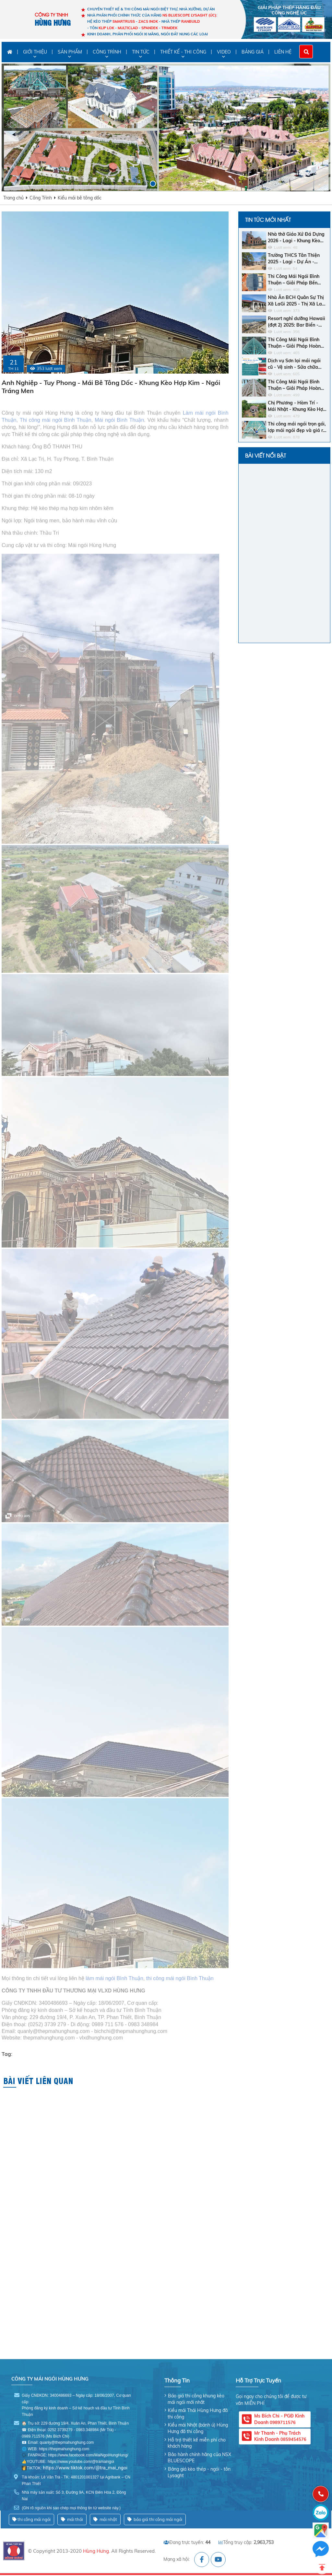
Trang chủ (13, 198)
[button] (144, 184)
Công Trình (41, 198)
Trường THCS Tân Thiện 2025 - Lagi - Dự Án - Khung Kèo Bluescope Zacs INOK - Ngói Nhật (297, 258)
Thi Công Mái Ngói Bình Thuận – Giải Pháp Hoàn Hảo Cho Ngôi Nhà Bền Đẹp (294, 385)
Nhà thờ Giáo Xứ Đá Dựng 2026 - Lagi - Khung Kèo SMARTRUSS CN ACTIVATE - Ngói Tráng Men (296, 237)
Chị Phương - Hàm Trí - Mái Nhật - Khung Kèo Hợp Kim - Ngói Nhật (297, 406)
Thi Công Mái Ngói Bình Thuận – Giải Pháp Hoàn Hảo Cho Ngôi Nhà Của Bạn (294, 343)
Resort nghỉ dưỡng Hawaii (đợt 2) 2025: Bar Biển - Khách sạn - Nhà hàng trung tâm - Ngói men (296, 322)
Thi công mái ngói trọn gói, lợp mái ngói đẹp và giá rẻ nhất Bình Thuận (297, 427)
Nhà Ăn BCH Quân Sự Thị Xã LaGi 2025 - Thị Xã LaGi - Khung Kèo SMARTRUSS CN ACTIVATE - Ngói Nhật (297, 300)
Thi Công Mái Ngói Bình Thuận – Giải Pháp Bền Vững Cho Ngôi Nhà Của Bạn (294, 279)
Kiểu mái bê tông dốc (79, 198)
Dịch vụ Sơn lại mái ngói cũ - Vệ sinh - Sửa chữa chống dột (294, 364)
